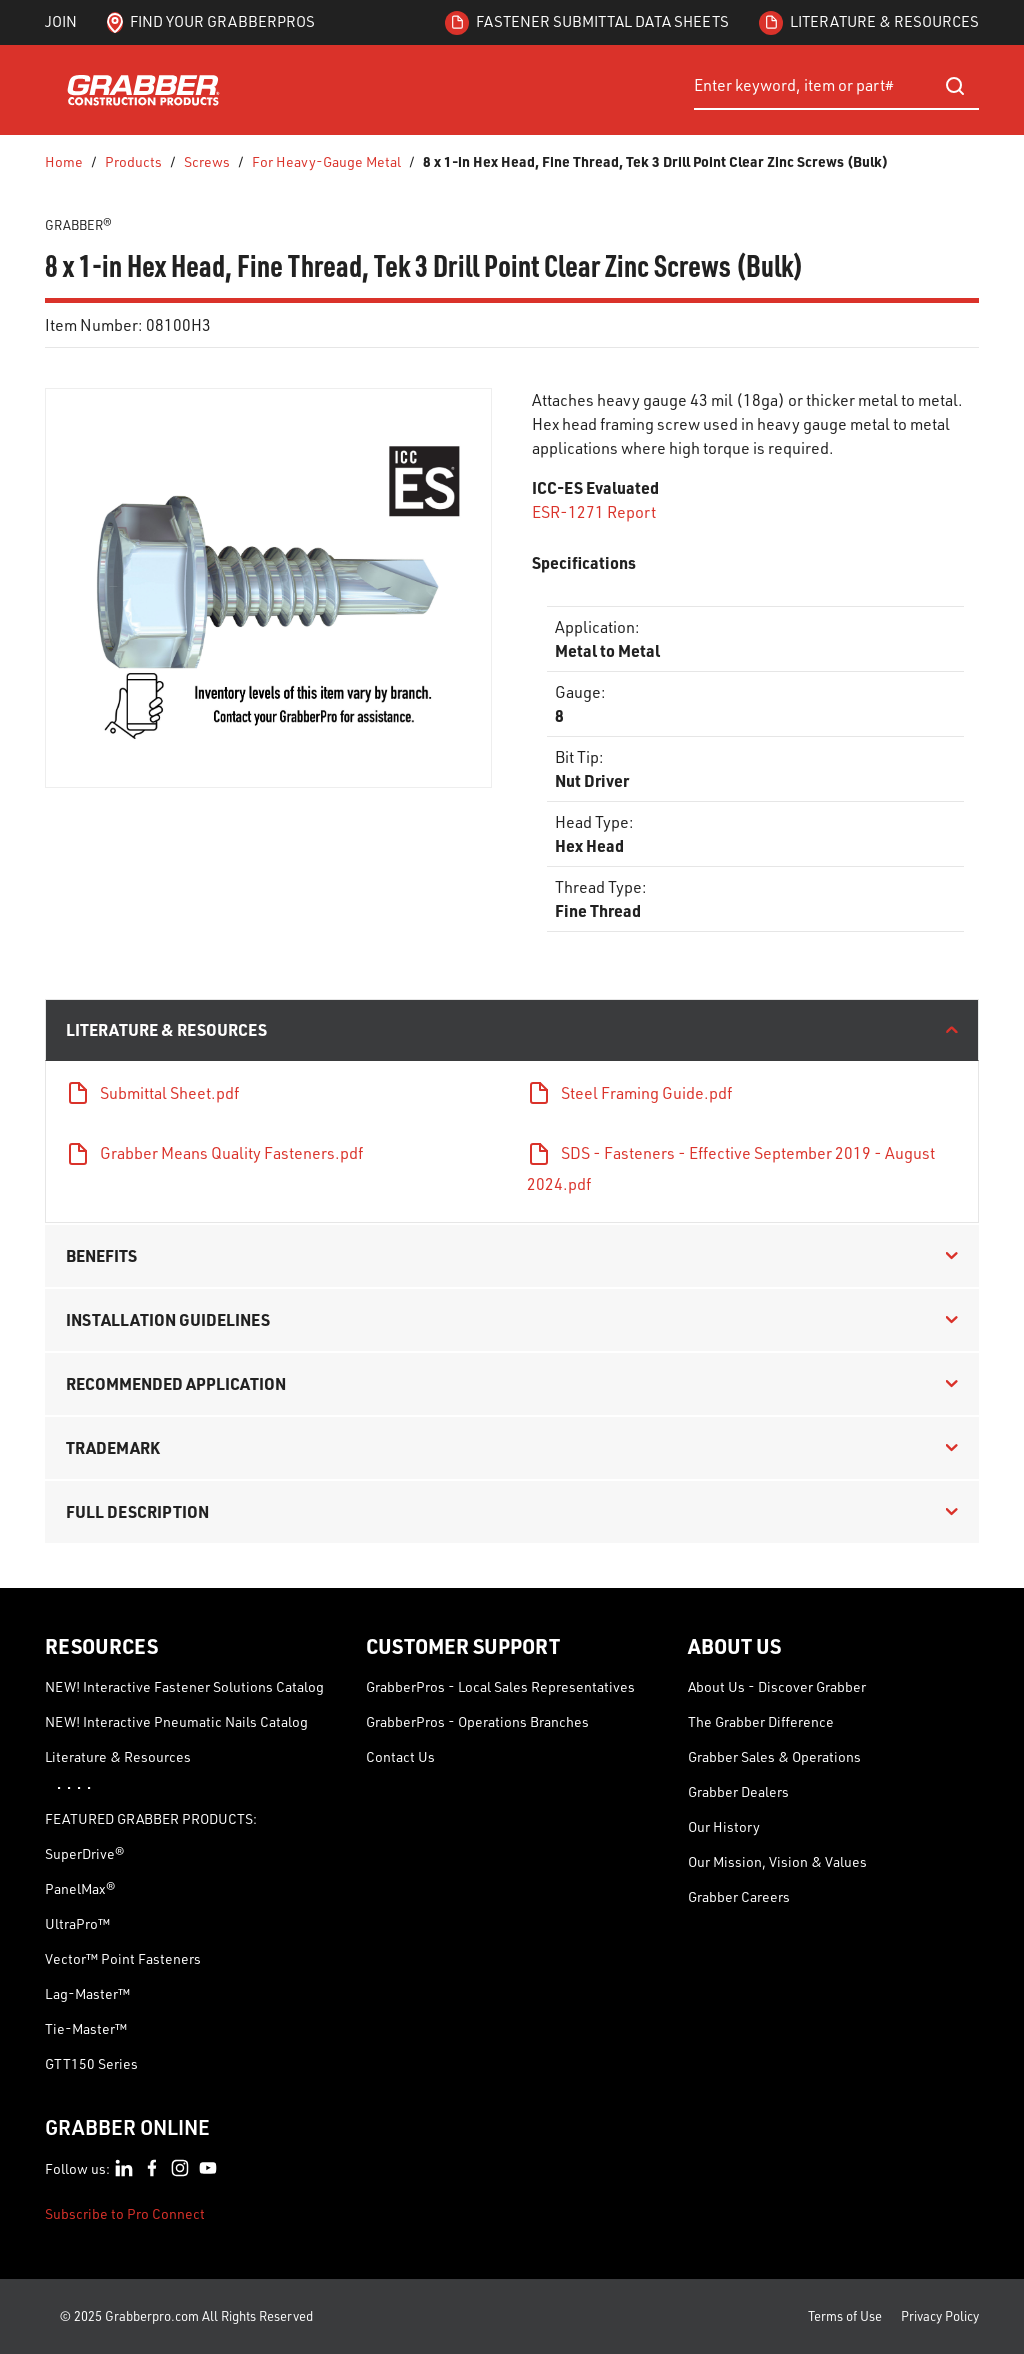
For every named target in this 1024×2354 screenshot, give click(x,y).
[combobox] (836, 86)
